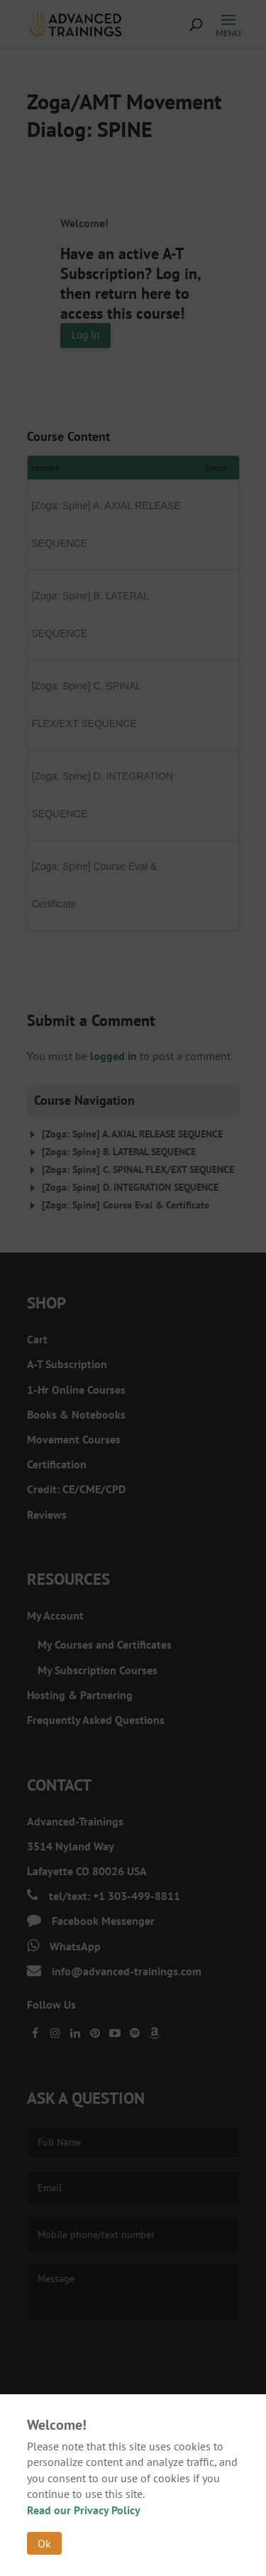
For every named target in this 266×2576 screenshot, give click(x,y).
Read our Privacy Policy (83, 2510)
